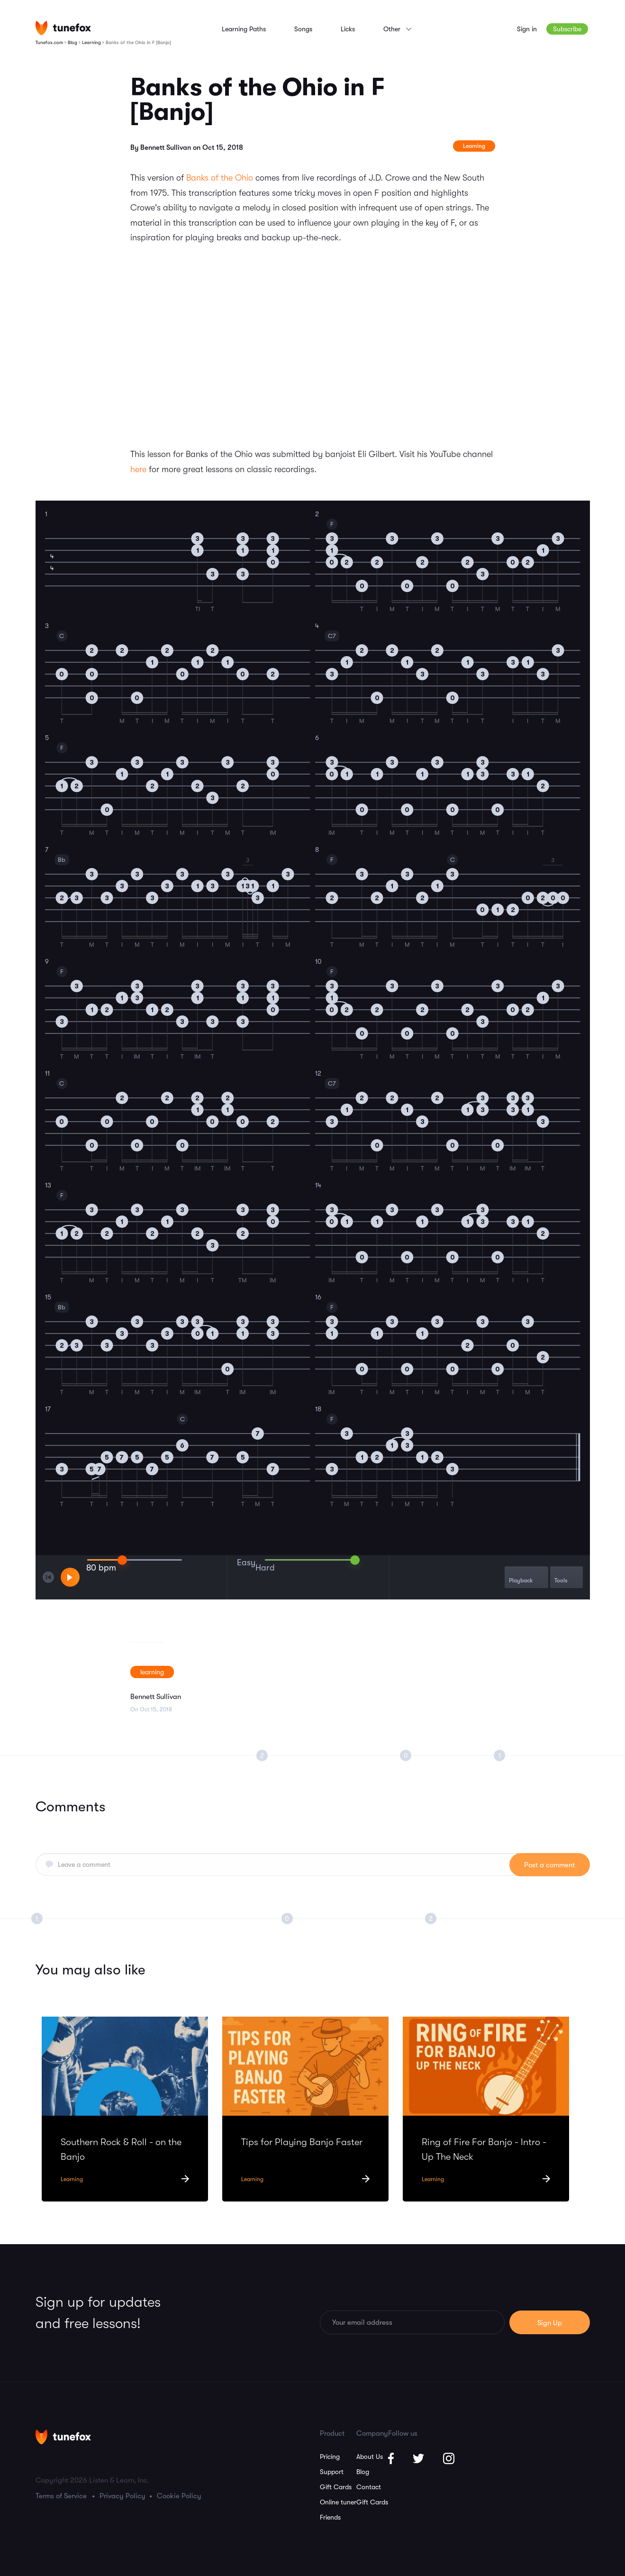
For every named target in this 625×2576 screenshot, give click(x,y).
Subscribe (567, 29)
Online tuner (338, 2502)
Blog (362, 2472)
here (138, 469)
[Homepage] (63, 28)
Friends (330, 2517)
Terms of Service (61, 2496)
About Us (369, 2456)
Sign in (527, 29)
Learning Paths (244, 29)
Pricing (330, 2456)
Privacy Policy (122, 2496)
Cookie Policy (179, 2496)
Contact (368, 2487)
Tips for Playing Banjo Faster (301, 2142)
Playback (521, 1576)
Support (332, 2472)
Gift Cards (336, 2487)
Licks (348, 29)
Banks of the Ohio (219, 178)
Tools (560, 1576)
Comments (71, 1807)
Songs (303, 29)
